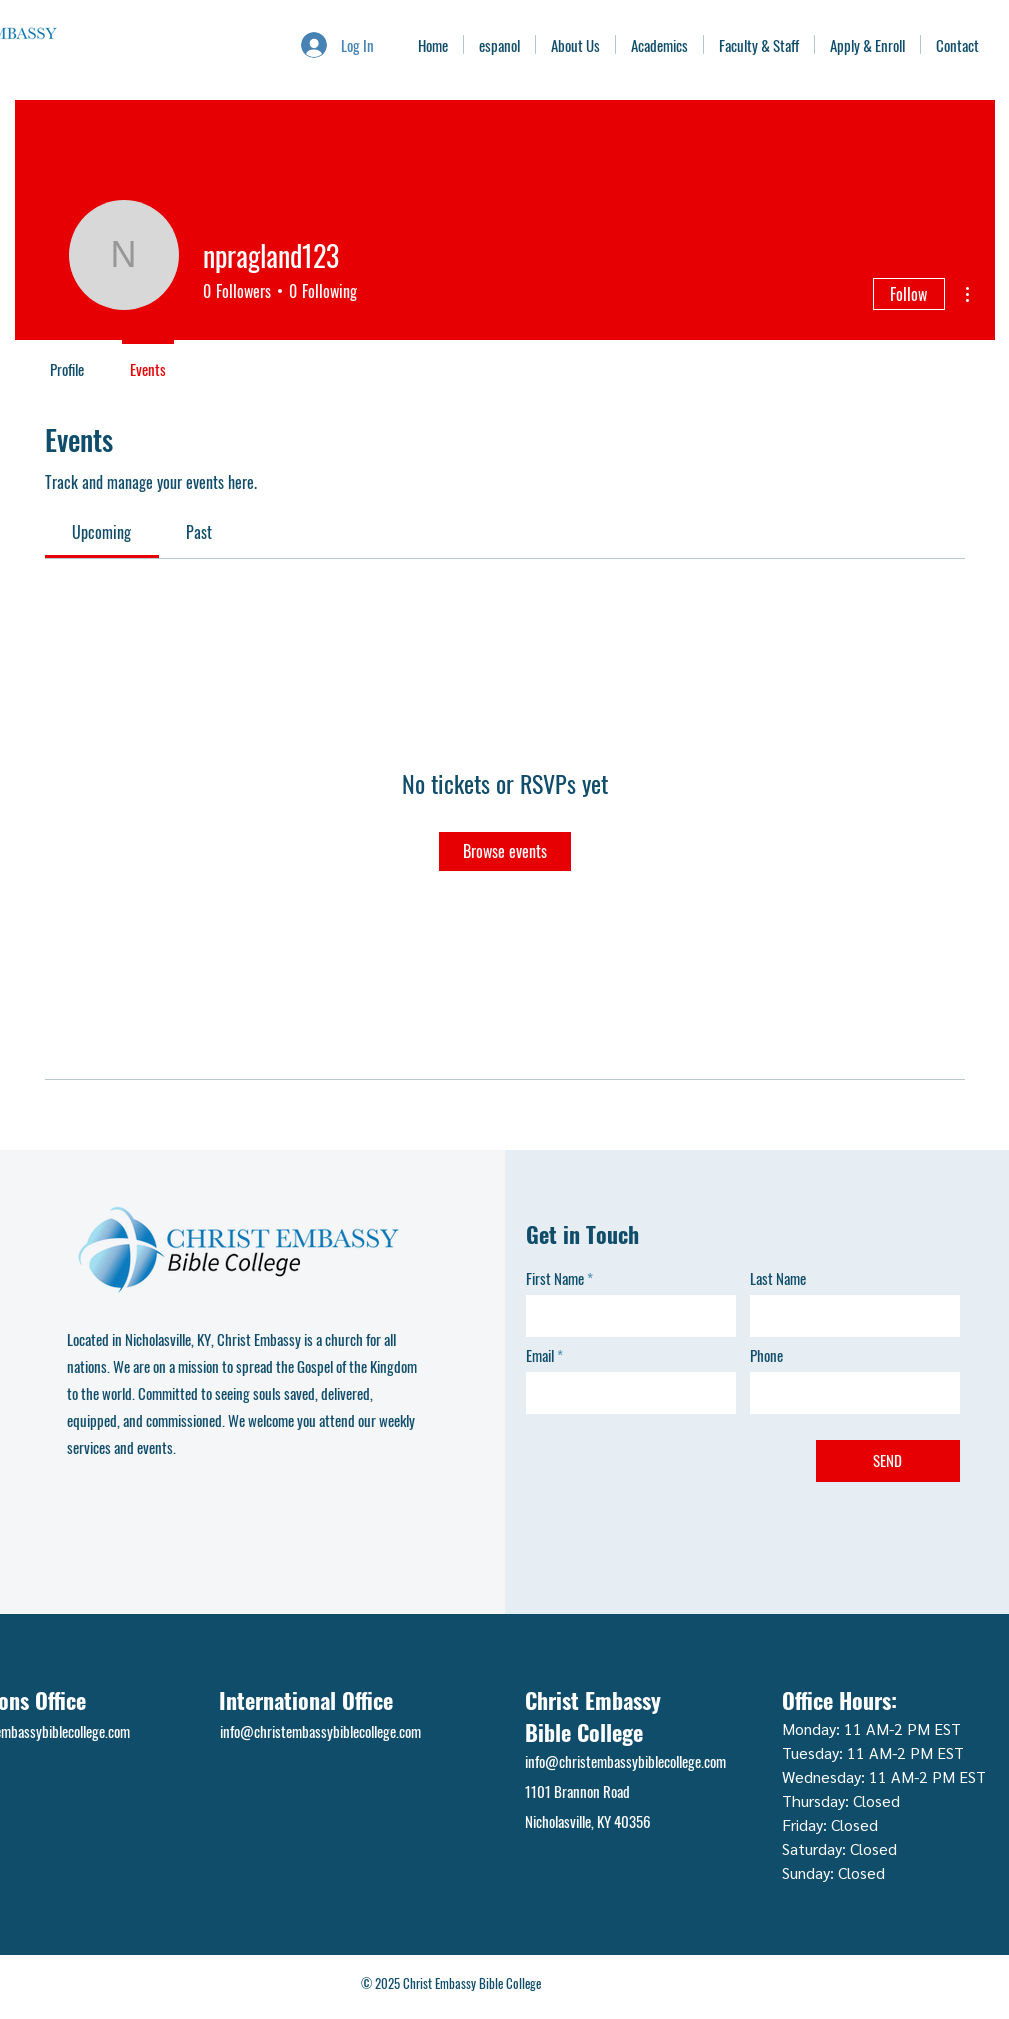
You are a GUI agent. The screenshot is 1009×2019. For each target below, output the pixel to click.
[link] (101, 532)
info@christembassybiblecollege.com (320, 1731)
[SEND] (888, 1461)
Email (540, 1355)
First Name (555, 1278)
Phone (766, 1355)
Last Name (778, 1278)
